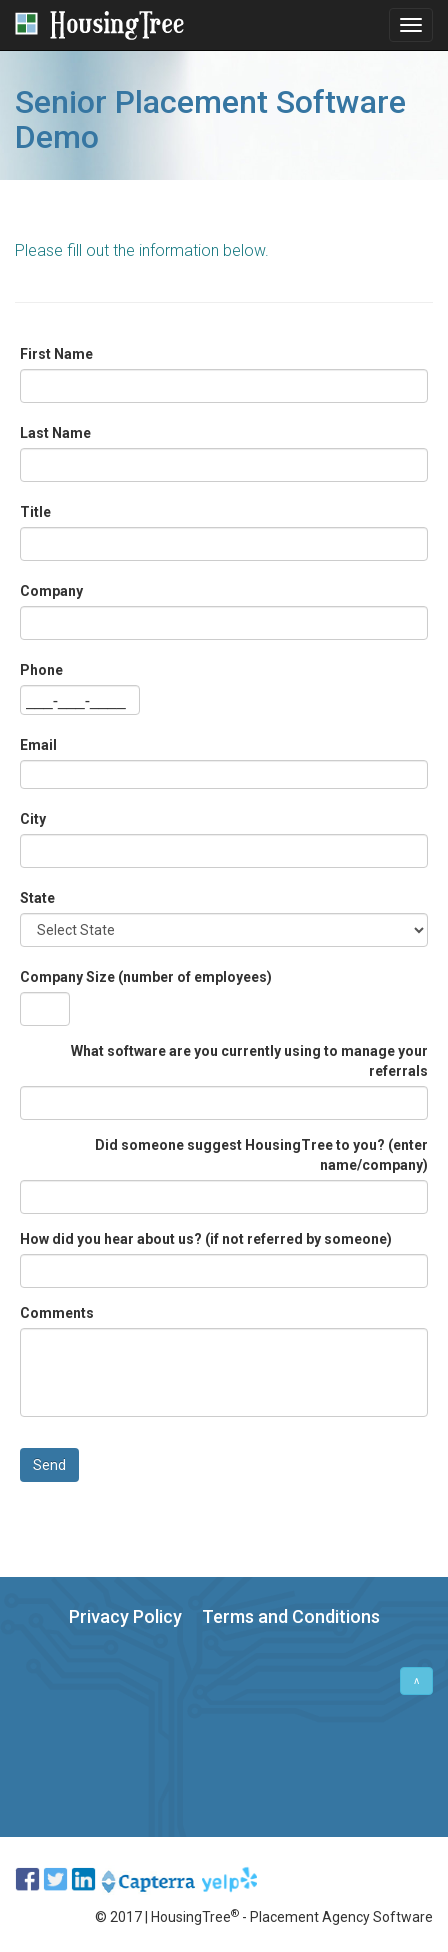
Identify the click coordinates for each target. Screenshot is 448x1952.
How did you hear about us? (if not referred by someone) (206, 1239)
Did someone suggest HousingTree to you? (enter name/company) (261, 1155)
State (37, 898)
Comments (57, 1313)
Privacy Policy (125, 1616)
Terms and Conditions (291, 1616)
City (33, 819)
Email (38, 745)
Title (35, 512)
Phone (41, 670)
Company (51, 591)
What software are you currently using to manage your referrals (249, 1061)
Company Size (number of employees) (146, 977)
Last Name (55, 433)
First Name (56, 354)
